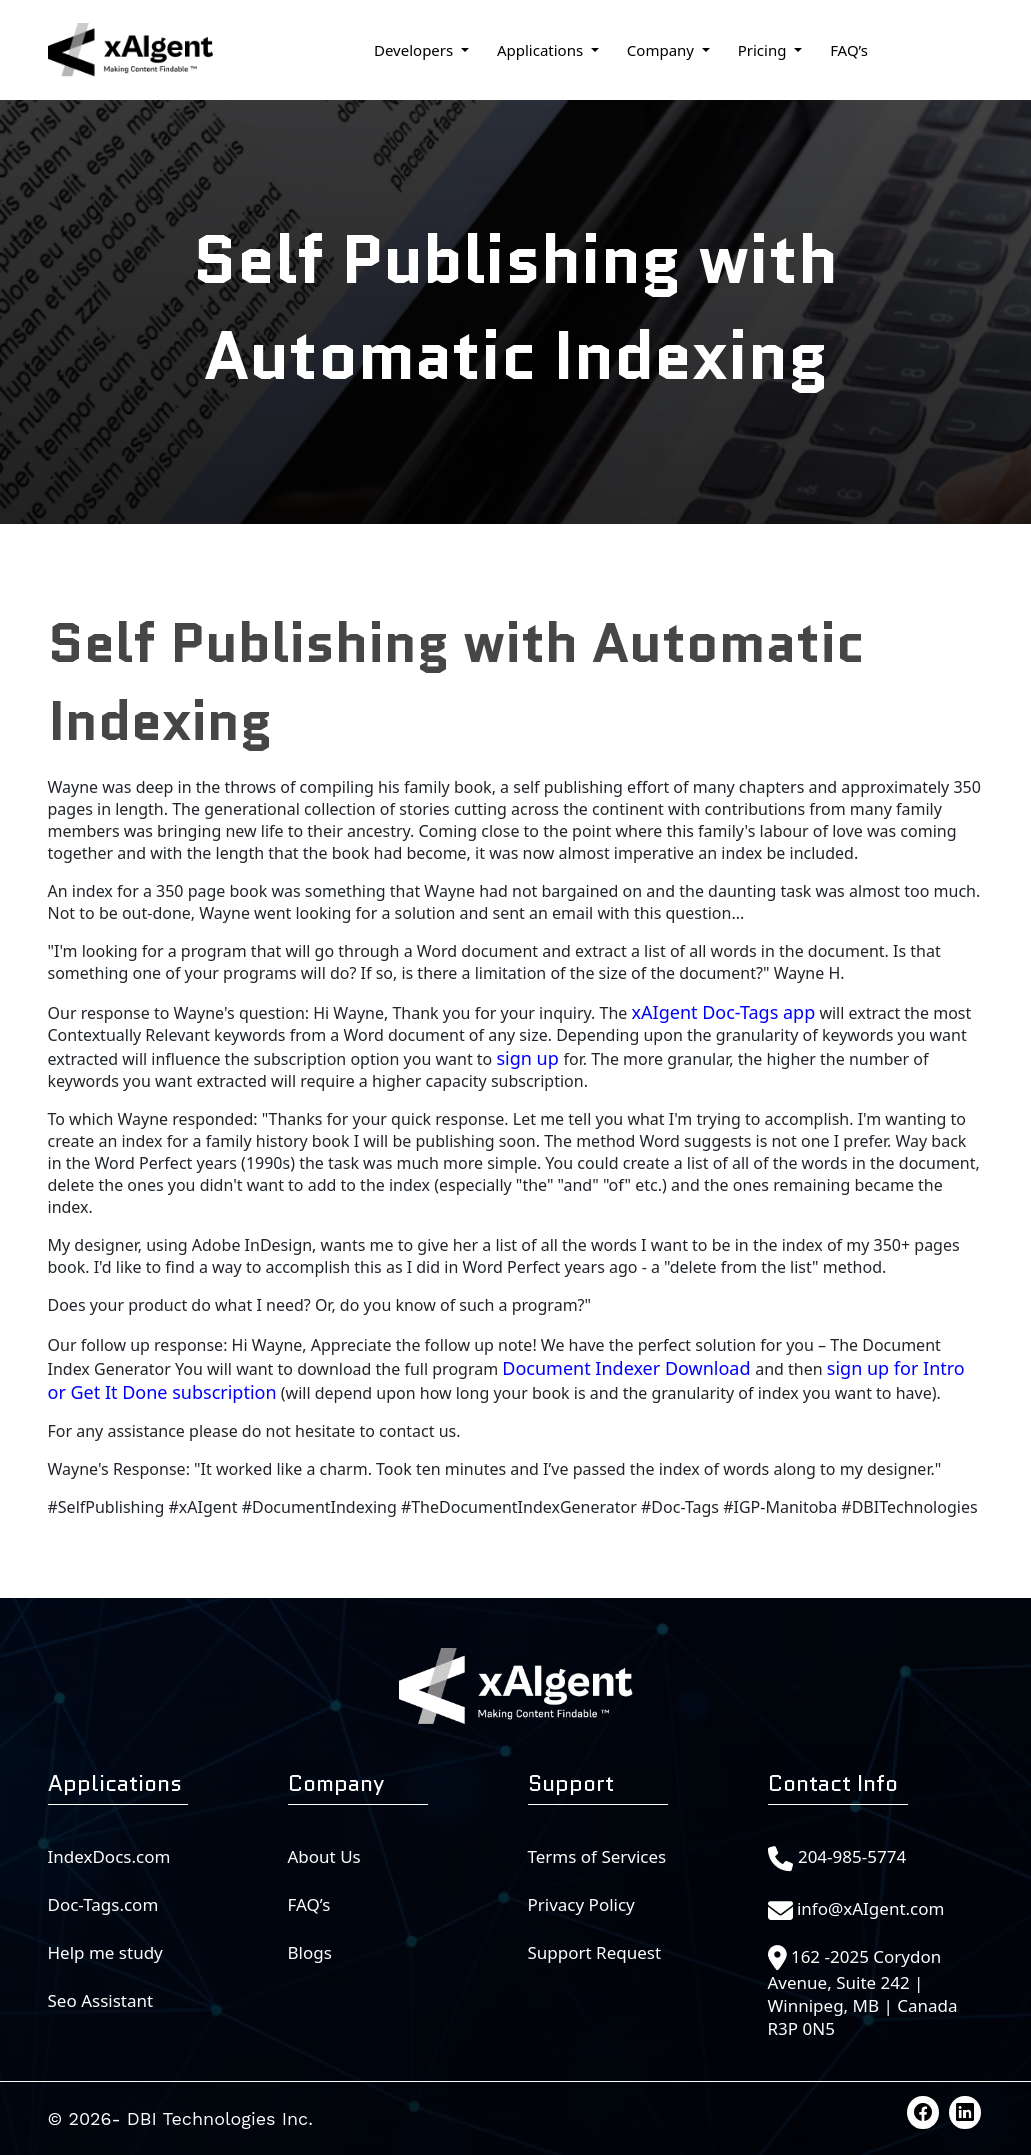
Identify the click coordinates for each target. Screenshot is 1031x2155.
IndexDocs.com (109, 1856)
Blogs (310, 1952)
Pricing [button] (764, 50)
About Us (324, 1856)
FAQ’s (849, 50)
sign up (529, 1058)
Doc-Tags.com (103, 1904)
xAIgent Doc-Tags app (724, 1012)
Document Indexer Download (628, 1368)
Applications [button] (542, 50)
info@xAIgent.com (871, 1908)
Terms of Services (597, 1856)
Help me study (105, 1952)
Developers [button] (415, 50)
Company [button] (662, 50)
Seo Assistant (101, 2000)
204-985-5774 (852, 1856)
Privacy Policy (581, 1904)
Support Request (595, 1952)
